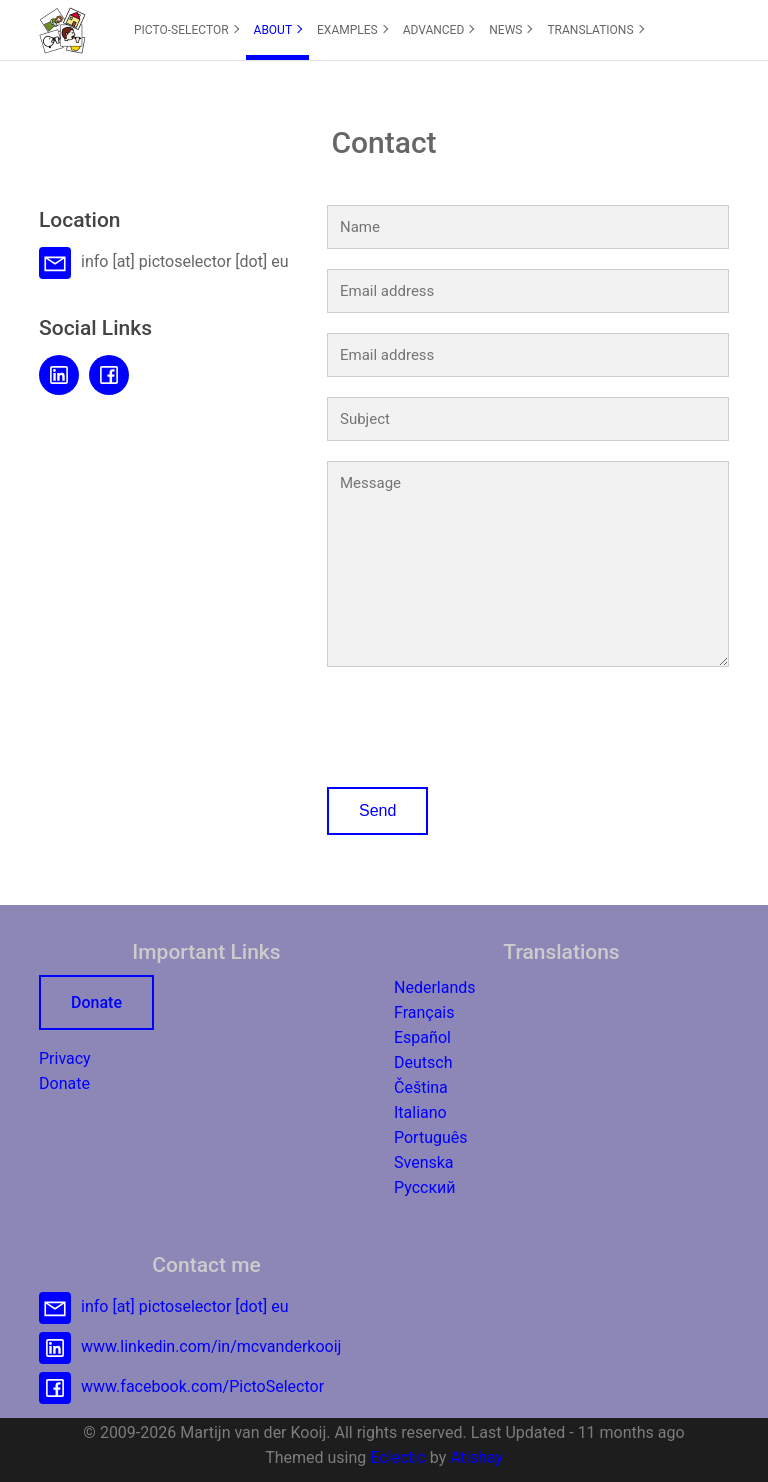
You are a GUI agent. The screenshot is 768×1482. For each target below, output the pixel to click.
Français (424, 1012)
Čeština (421, 1087)
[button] (62, 30)
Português (431, 1137)
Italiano (420, 1112)
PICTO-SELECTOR (186, 30)
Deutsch (423, 1062)
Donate (96, 1002)
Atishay (476, 1457)
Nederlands (435, 987)
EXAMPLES (352, 30)
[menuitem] (186, 30)
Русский (425, 1187)
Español (422, 1037)
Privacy (65, 1058)
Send (377, 810)
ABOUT (278, 30)
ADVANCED (439, 30)
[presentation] (479, 723)
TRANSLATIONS (595, 30)
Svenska (424, 1162)
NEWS (510, 30)
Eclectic (398, 1457)
